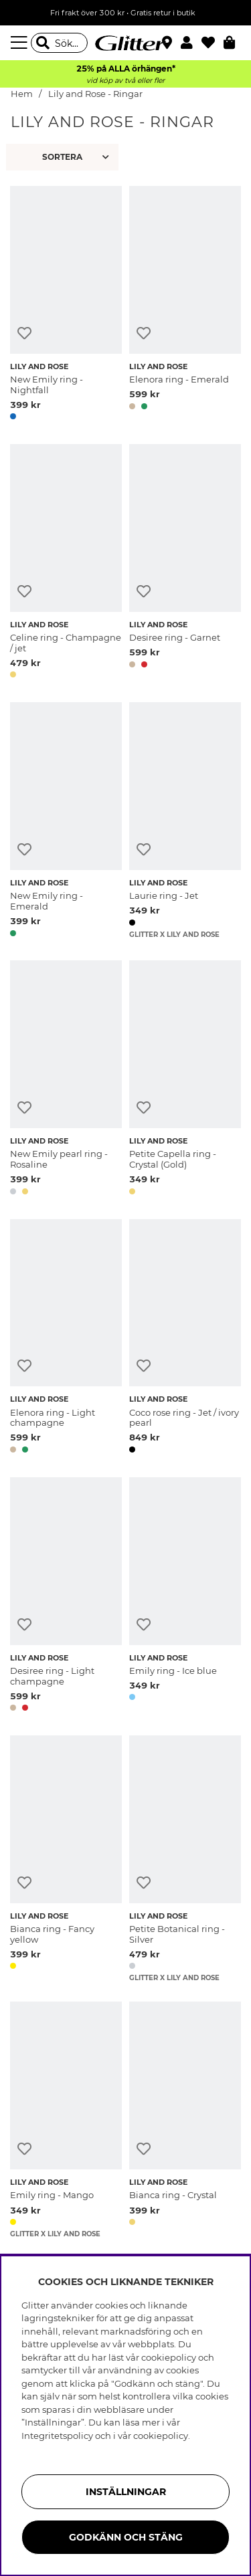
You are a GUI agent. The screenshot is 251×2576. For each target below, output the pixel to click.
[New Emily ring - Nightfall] (66, 305)
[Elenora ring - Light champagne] (66, 1338)
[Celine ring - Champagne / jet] (66, 563)
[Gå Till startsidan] (125, 42)
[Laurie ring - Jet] (185, 821)
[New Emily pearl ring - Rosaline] (66, 1079)
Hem (22, 94)
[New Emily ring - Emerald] (66, 821)
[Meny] (21, 42)
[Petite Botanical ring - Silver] (185, 1858)
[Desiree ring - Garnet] (185, 563)
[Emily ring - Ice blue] (185, 1596)
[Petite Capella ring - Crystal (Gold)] (185, 1079)
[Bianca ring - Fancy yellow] (66, 1858)
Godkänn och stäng (126, 2537)
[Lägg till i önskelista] (24, 333)
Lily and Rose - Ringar (95, 94)
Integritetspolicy (57, 2435)
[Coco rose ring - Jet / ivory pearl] (185, 1338)
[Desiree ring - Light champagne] (66, 1596)
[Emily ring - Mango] (66, 2120)
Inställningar (126, 2492)
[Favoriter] (212, 42)
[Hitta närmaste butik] (168, 44)
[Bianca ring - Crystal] (185, 2120)
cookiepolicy (160, 2435)
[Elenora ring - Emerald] (185, 305)
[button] (191, 42)
